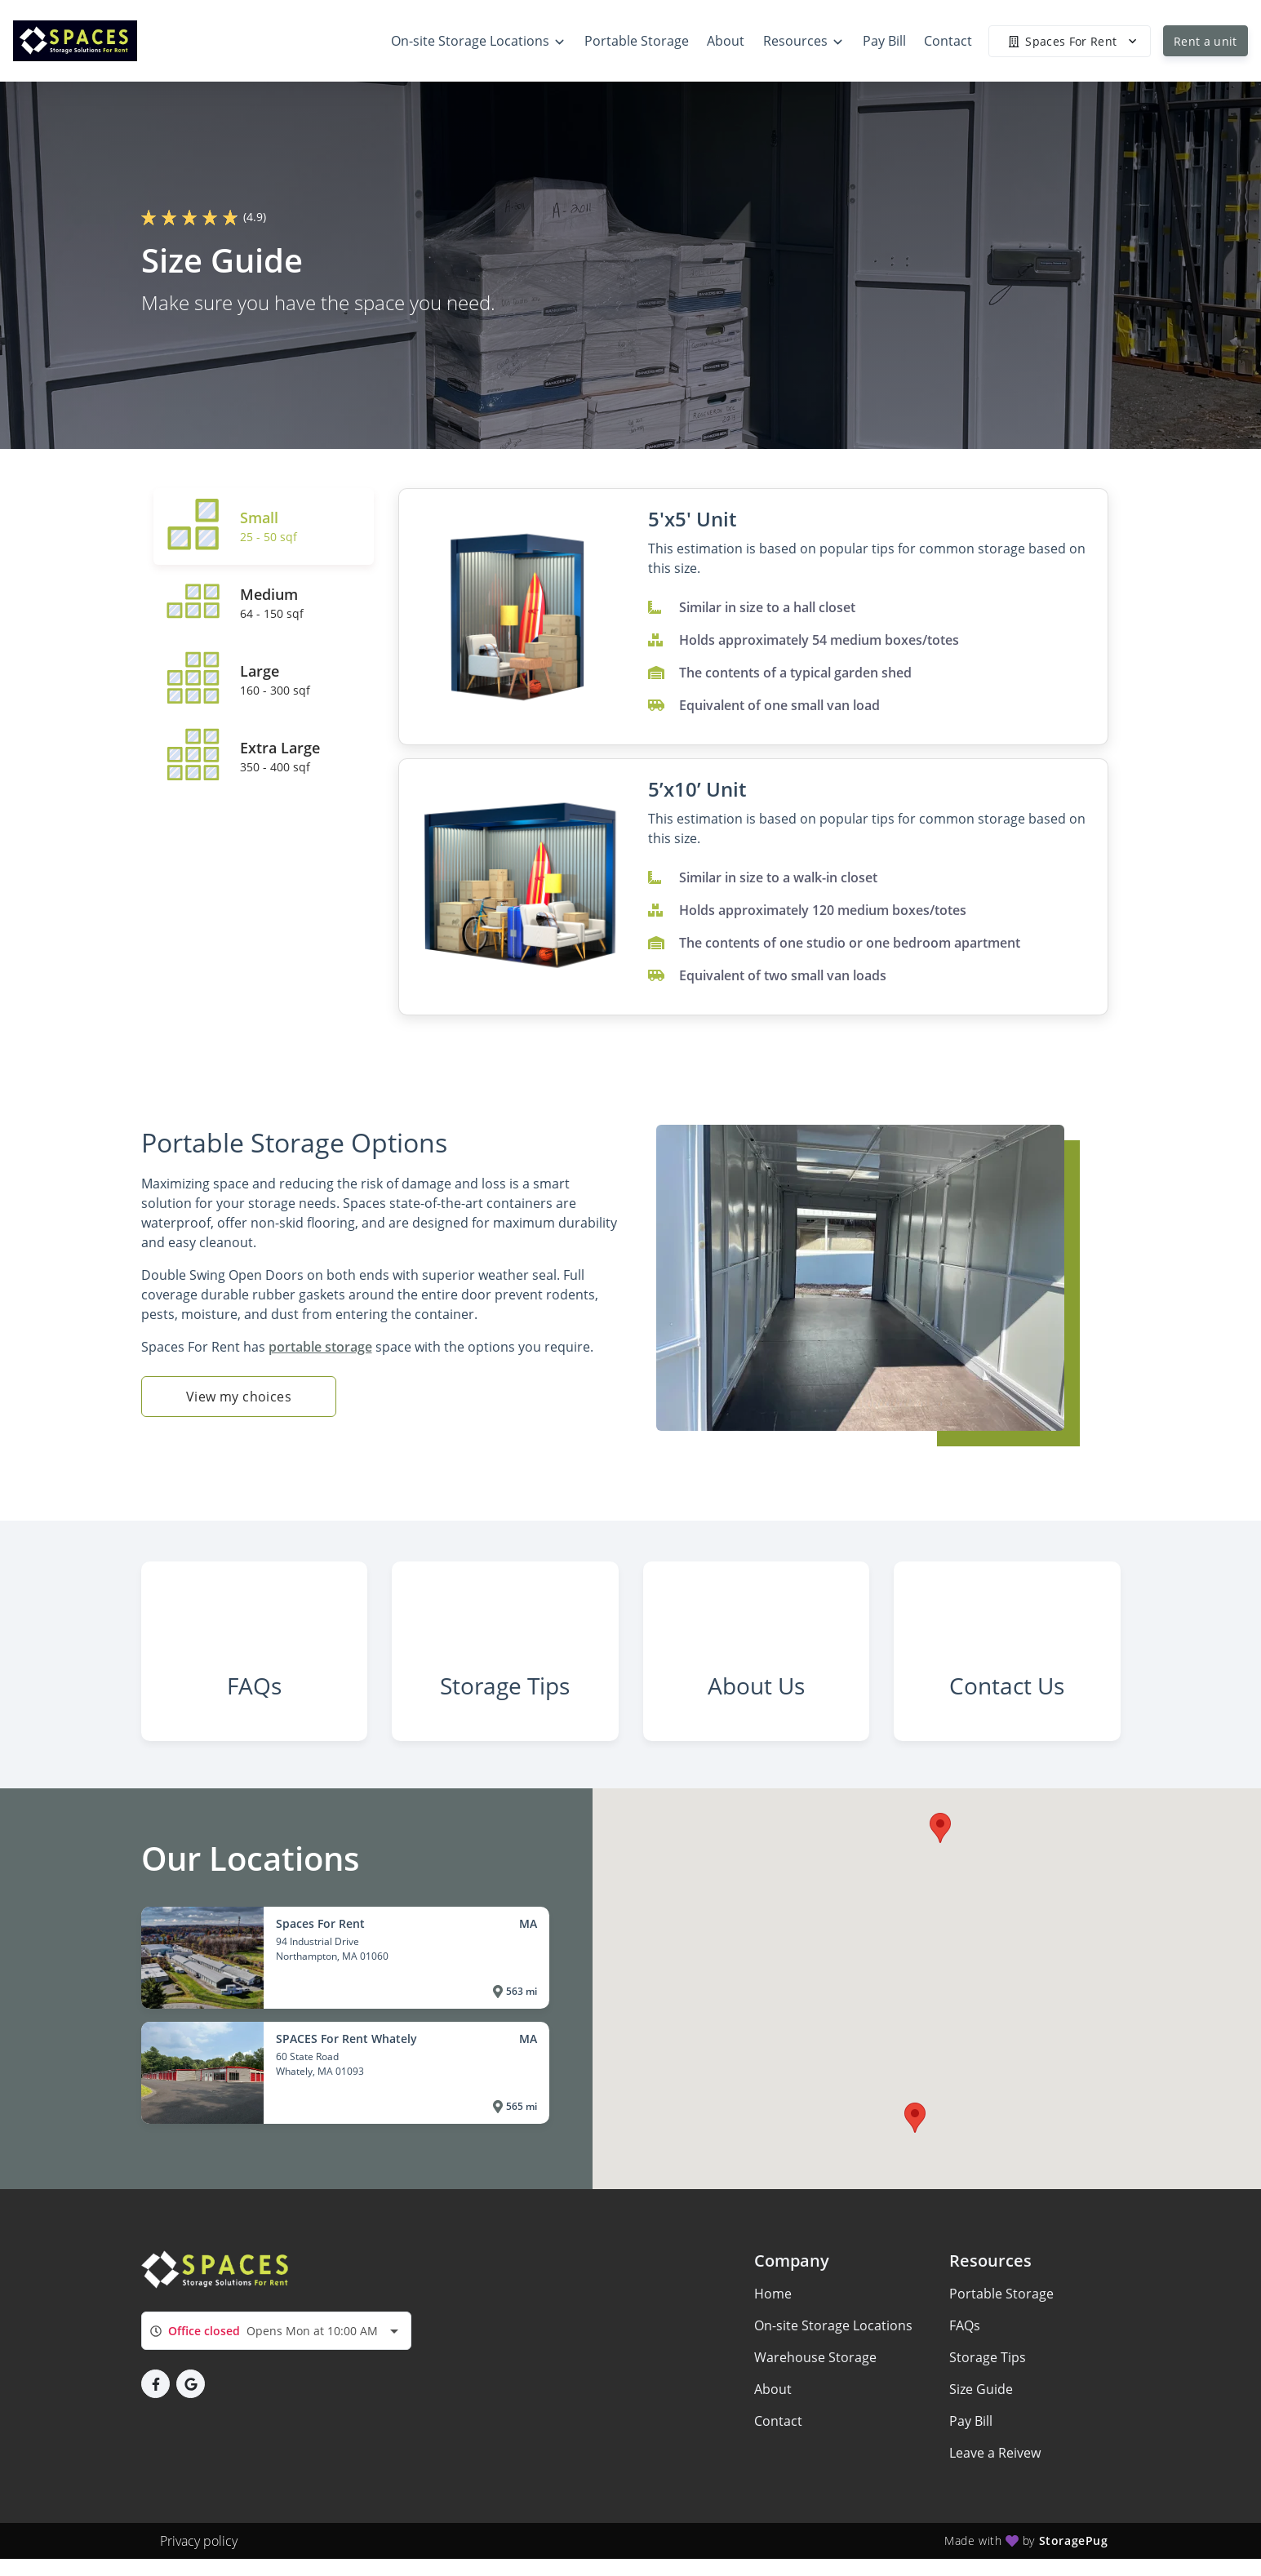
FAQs (964, 2364)
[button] (940, 1867)
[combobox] (276, 2369)
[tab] (263, 526)
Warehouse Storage (815, 2396)
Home (773, 2332)
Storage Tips (987, 2396)
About (773, 2427)
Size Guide (981, 2427)
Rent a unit (1205, 41)
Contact (778, 2459)
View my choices (238, 1397)
